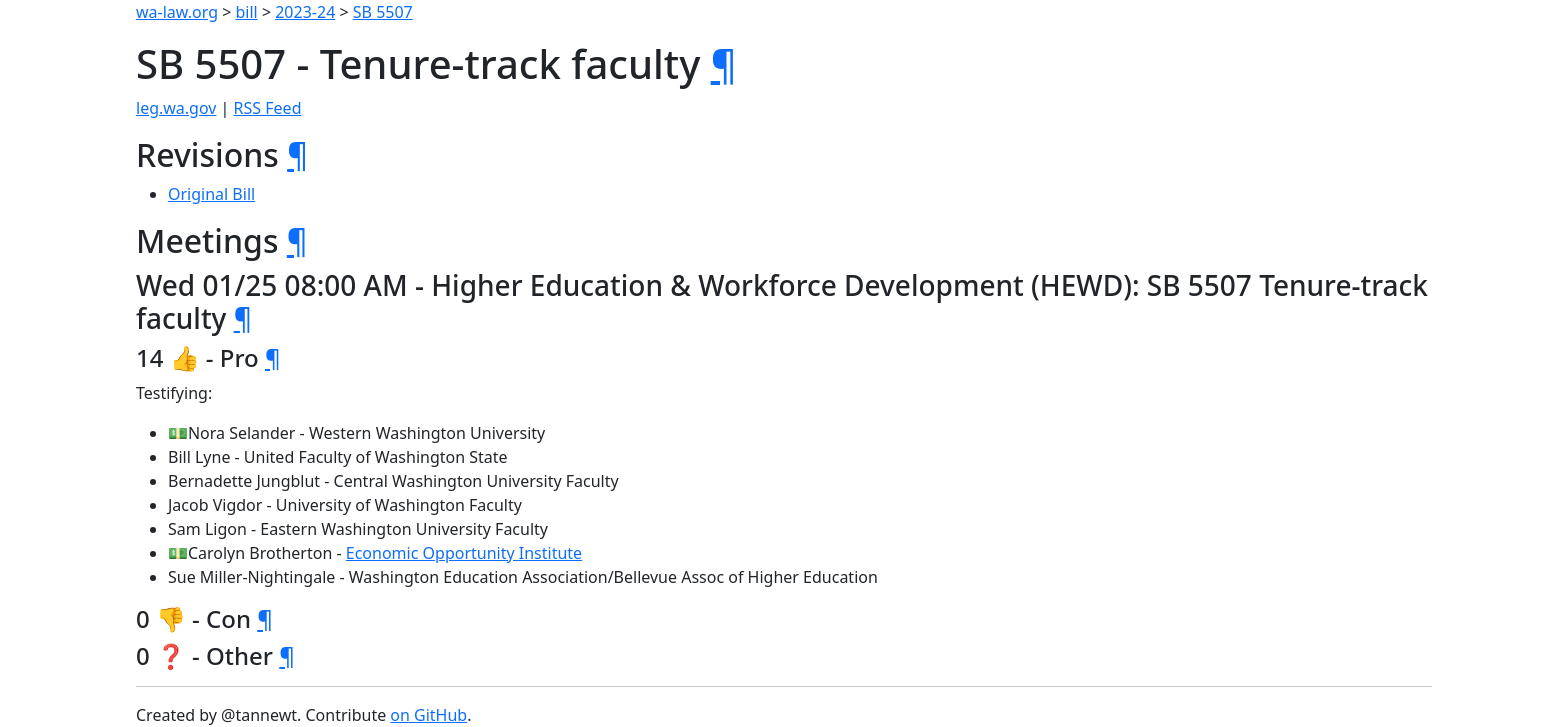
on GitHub (428, 715)
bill (247, 12)
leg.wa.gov (176, 108)
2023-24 (305, 12)
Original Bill (211, 194)
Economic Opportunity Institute (464, 553)
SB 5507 (383, 12)
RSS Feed (268, 108)
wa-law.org (177, 12)
